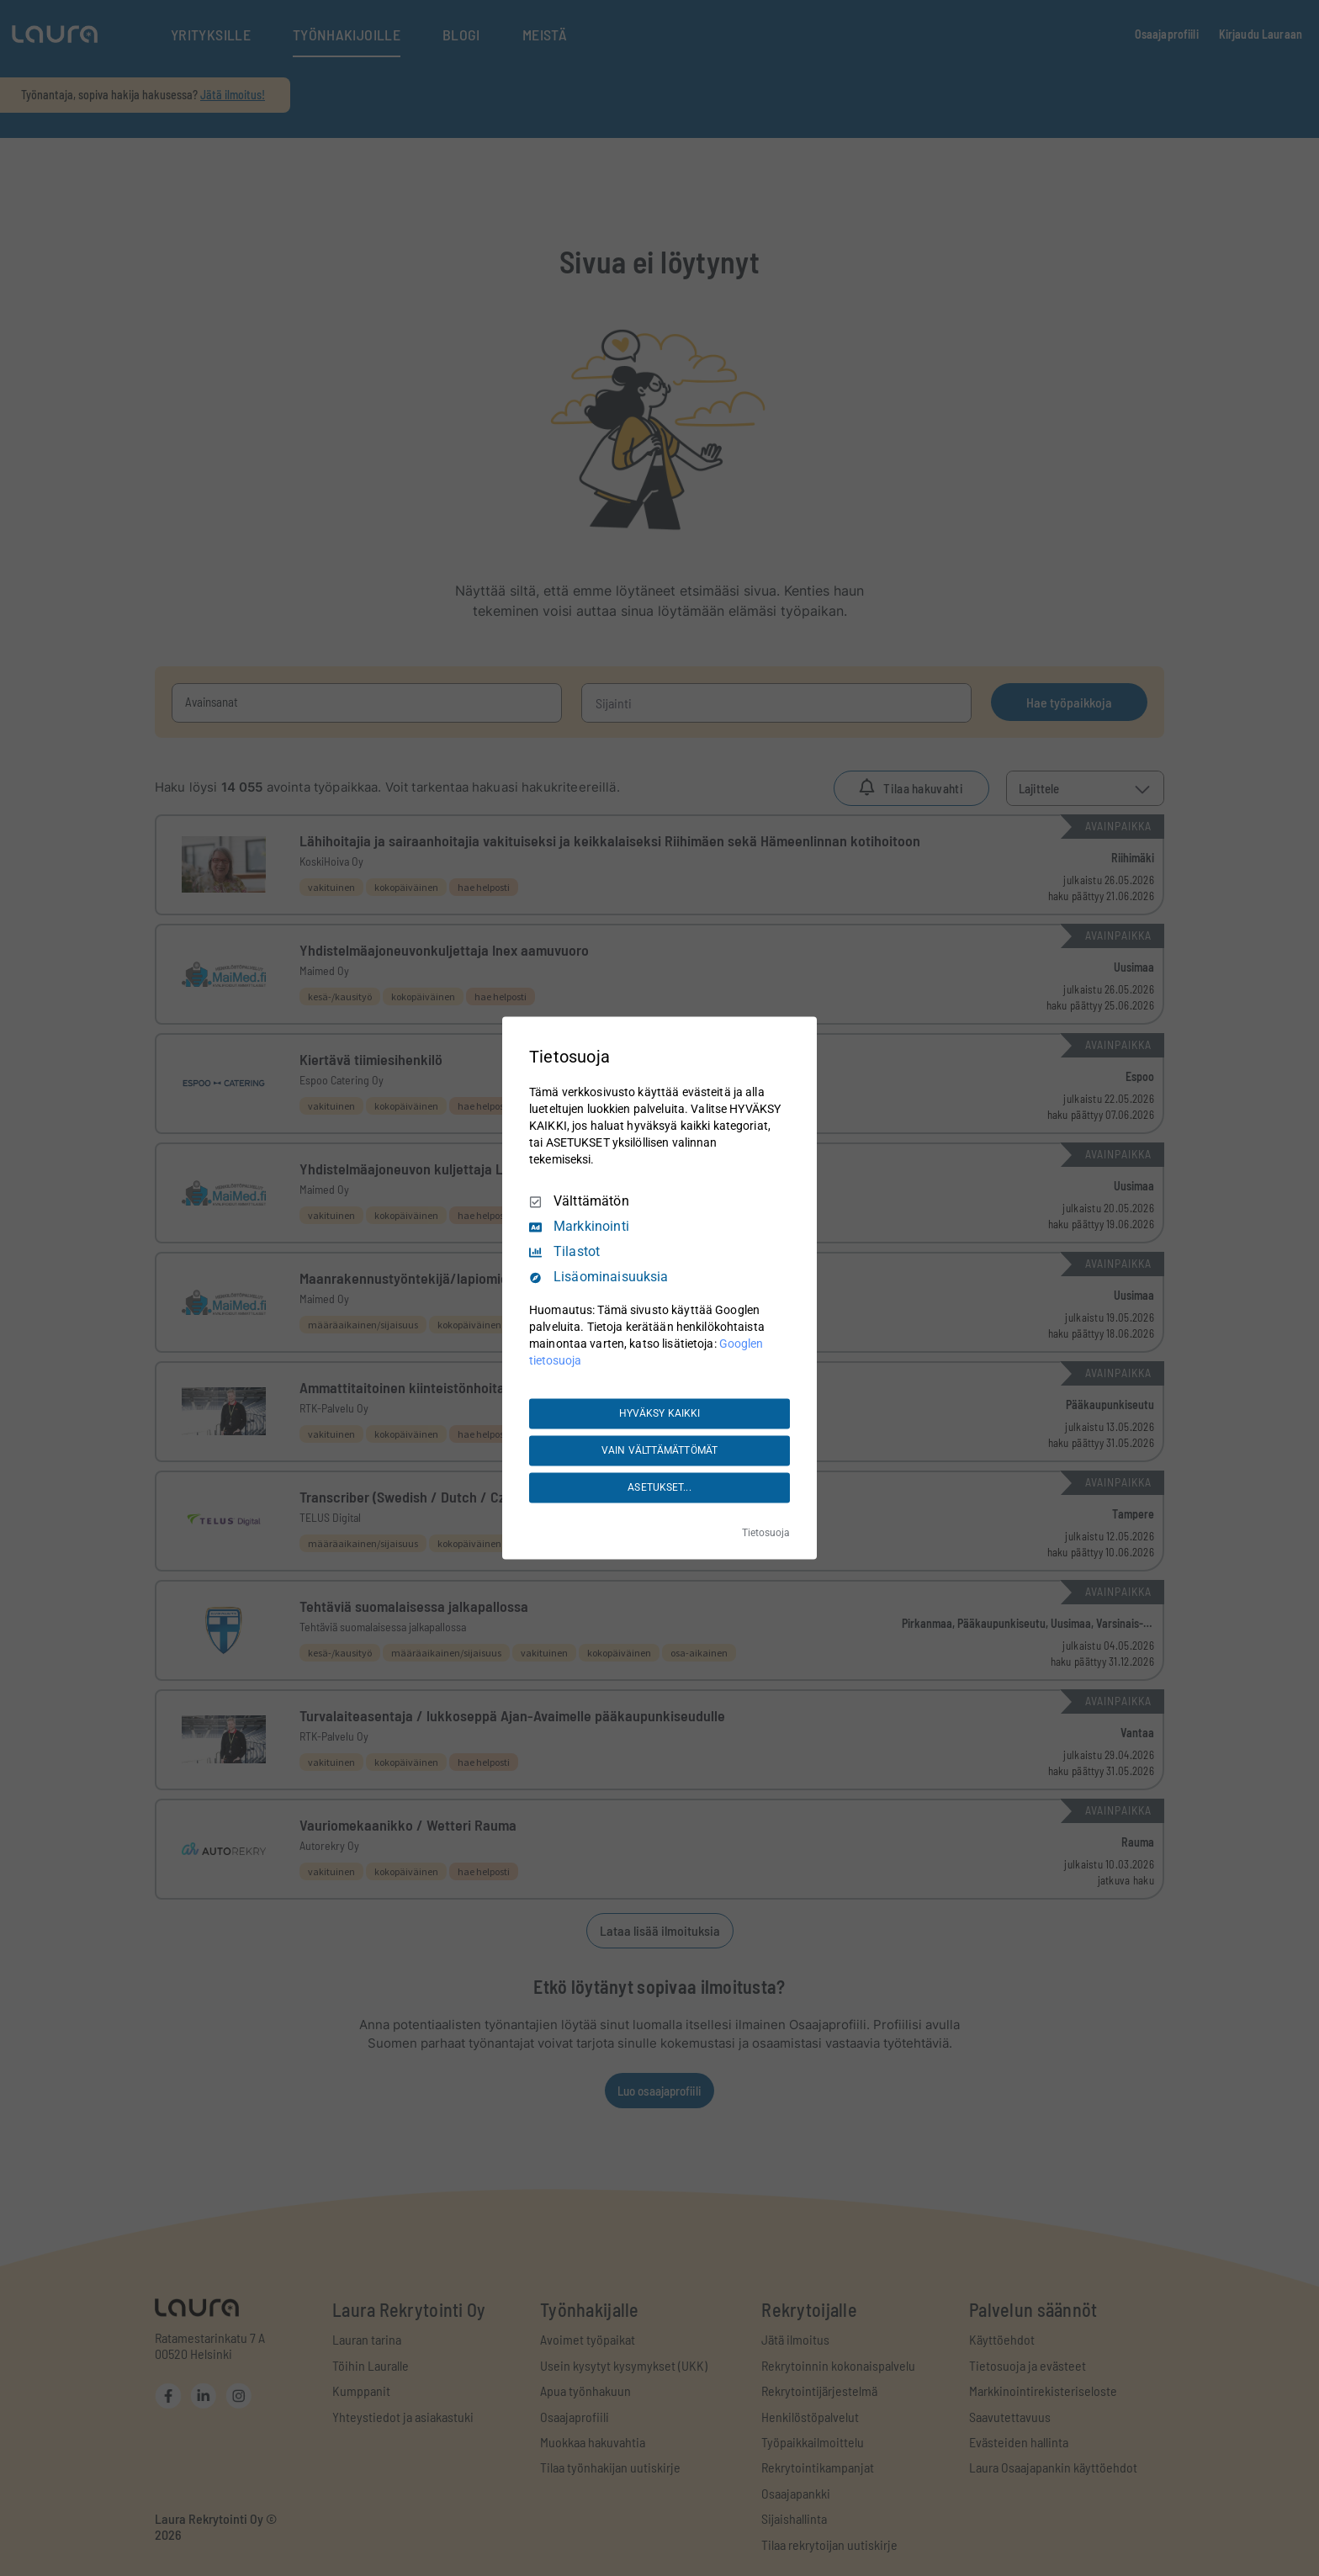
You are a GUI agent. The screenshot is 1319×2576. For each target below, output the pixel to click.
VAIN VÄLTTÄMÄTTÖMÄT (659, 1450)
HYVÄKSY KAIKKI (660, 1413)
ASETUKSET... (659, 1487)
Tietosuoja (766, 1534)
